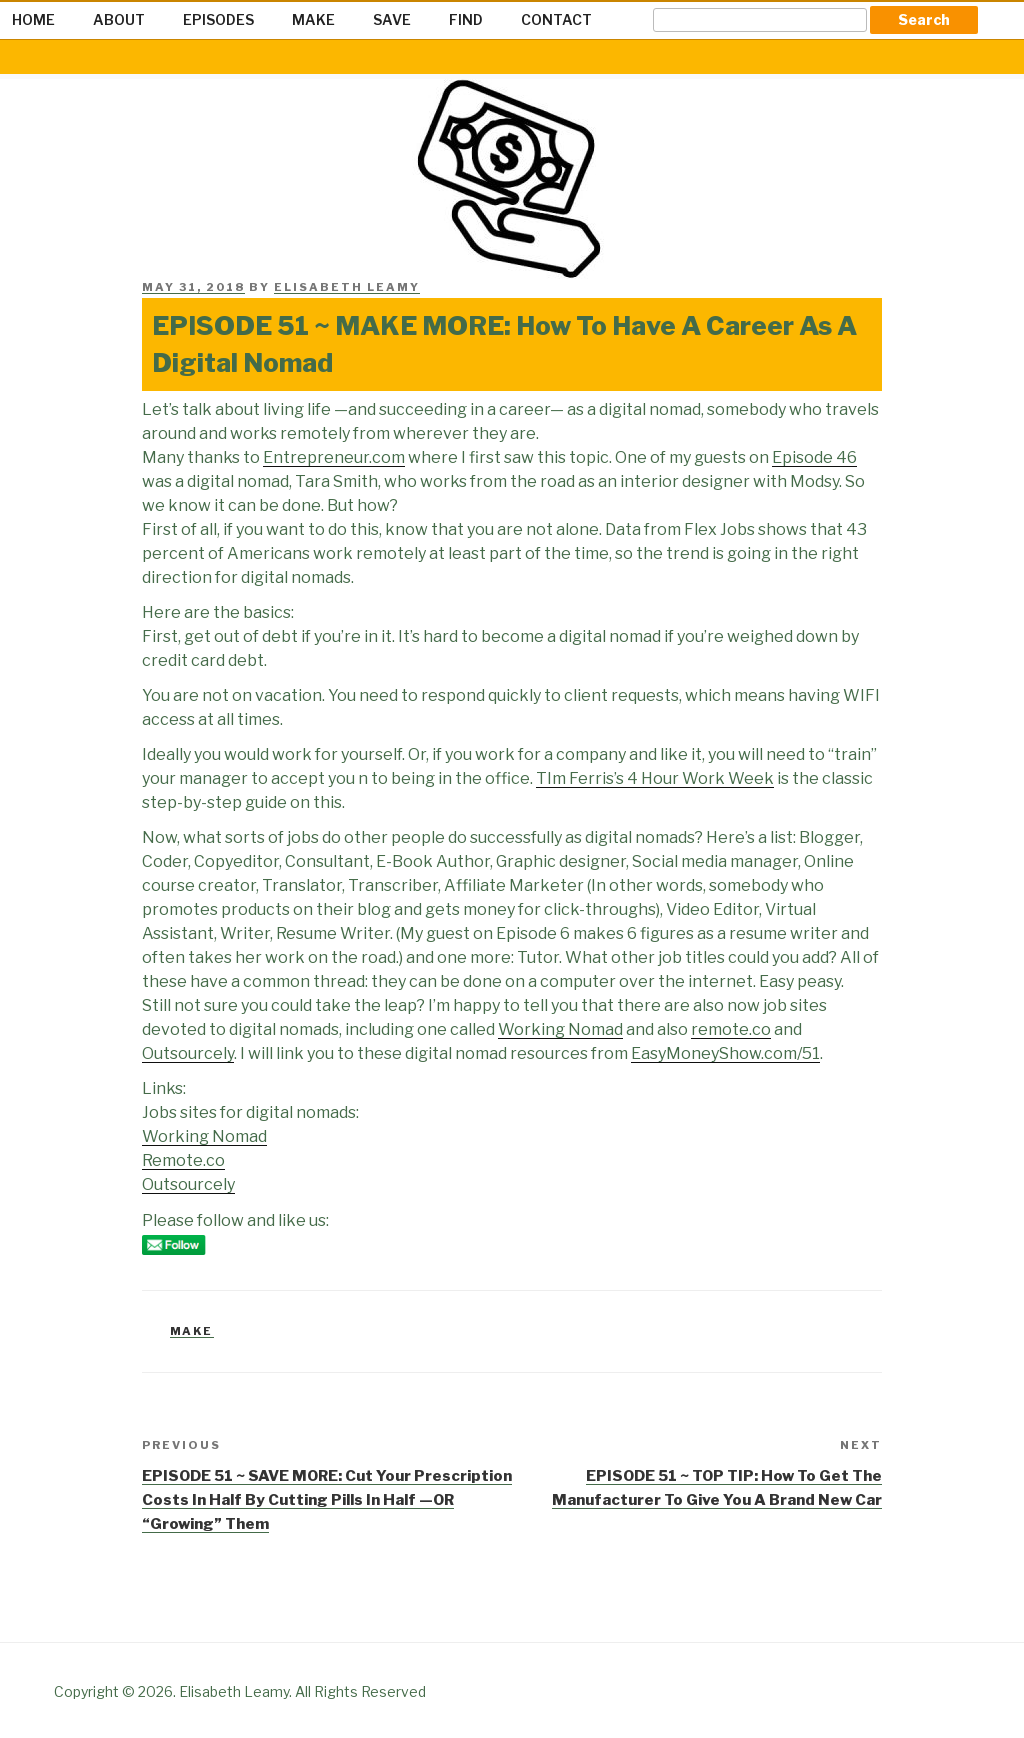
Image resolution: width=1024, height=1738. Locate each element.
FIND (466, 19)
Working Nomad (560, 1029)
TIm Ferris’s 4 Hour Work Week (655, 778)
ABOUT (119, 19)
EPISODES (218, 19)
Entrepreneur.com (334, 457)
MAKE (313, 19)
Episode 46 (814, 457)
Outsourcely (188, 1053)
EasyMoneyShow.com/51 (725, 1053)
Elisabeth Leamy (347, 287)
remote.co (731, 1029)
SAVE (392, 19)
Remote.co (183, 1160)
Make (192, 1331)
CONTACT (556, 19)
